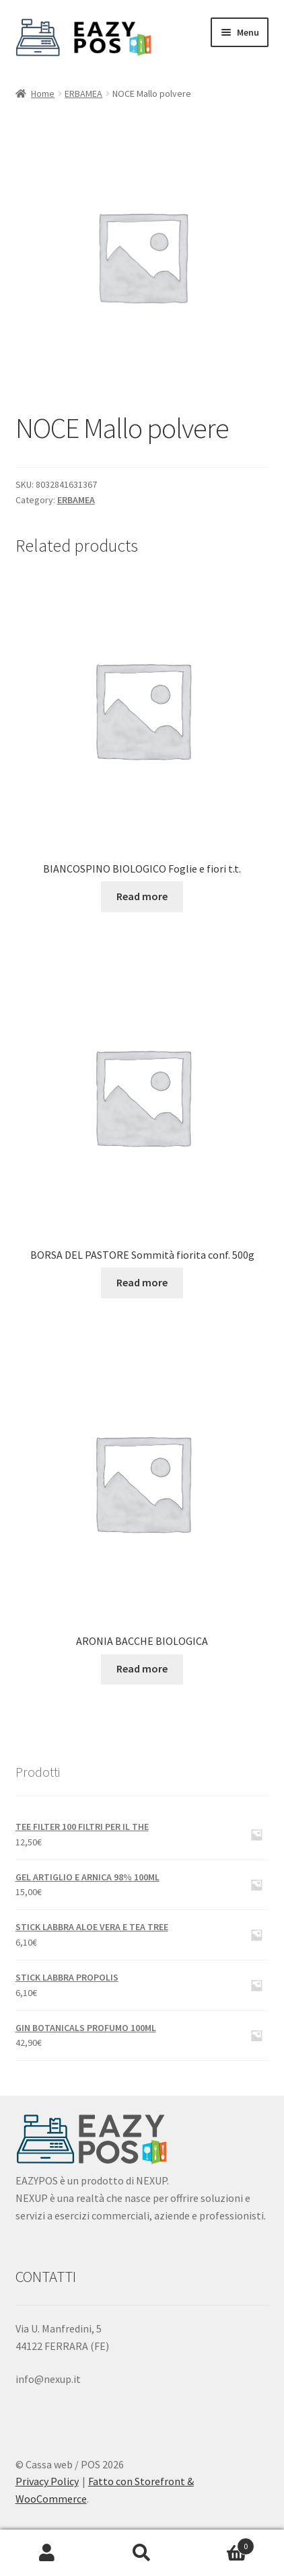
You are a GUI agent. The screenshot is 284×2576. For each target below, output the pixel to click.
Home (43, 93)
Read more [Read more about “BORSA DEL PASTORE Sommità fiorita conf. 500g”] (142, 1282)
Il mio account (47, 2553)
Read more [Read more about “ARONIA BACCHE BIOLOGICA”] (142, 1668)
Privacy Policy (47, 2481)
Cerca (142, 2553)
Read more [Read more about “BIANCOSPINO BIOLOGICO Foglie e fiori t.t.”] (142, 896)
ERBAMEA (83, 93)
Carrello (221, 2543)
